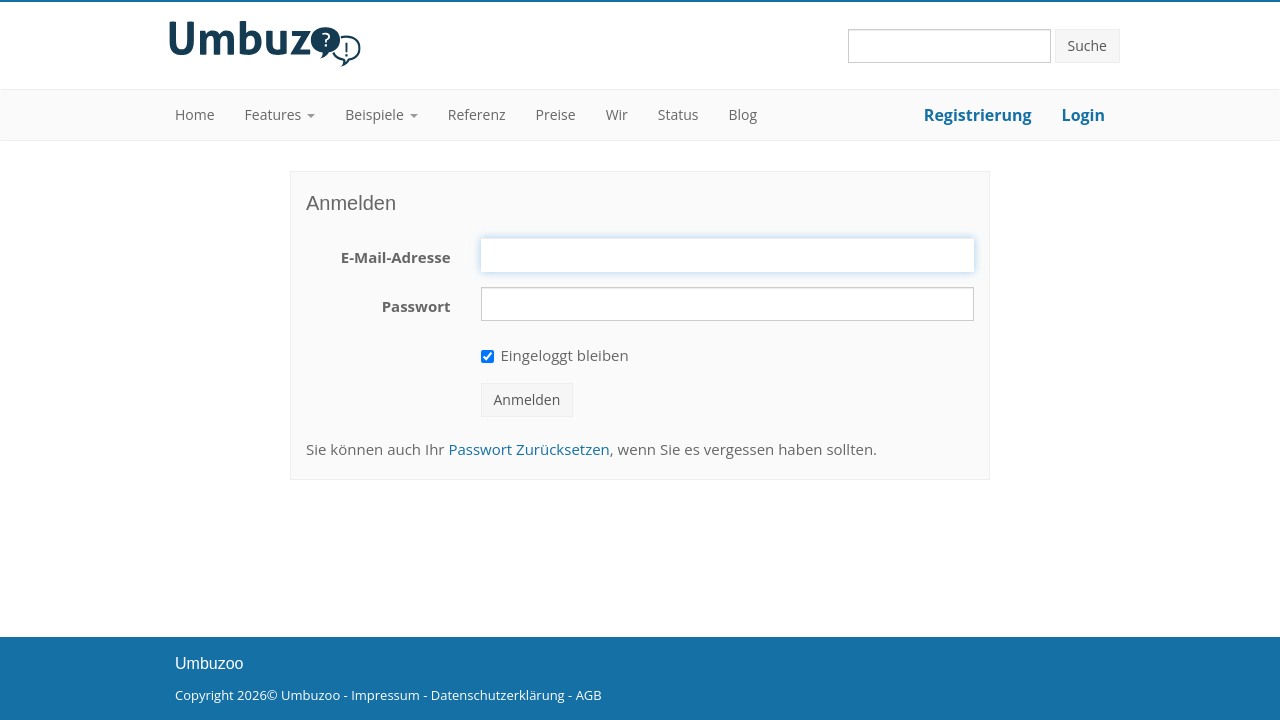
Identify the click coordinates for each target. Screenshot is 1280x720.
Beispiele (374, 114)
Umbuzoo (310, 695)
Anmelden (527, 399)
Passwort (416, 306)
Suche (1087, 45)
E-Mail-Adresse (396, 257)
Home (195, 114)
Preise (556, 114)
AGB (589, 695)
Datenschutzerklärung (498, 695)
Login (1083, 115)
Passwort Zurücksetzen (528, 449)
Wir (617, 114)
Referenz (477, 114)
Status (678, 114)
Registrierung (978, 115)
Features (273, 114)
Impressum (385, 695)
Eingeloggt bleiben (555, 355)
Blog (743, 114)
